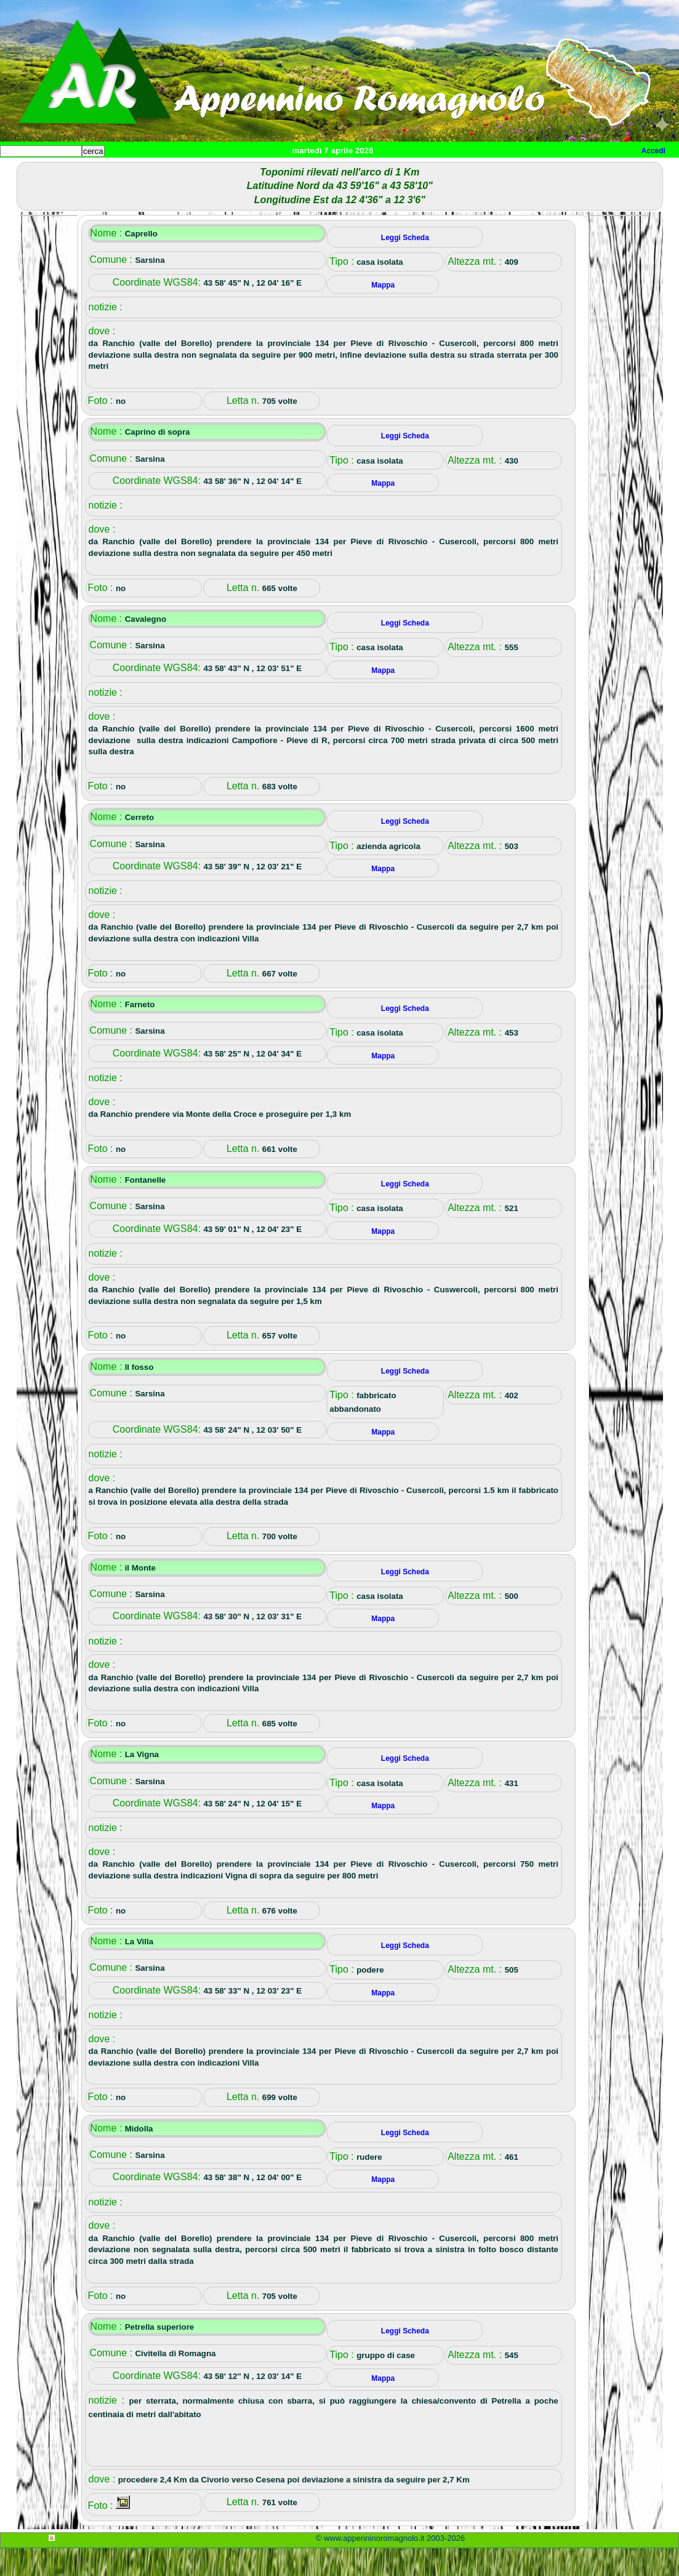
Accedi (653, 151)
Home (21, 171)
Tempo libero (250, 171)
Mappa (398, 171)
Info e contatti (461, 171)
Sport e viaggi (168, 171)
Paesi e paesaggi (84, 171)
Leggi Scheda (405, 265)
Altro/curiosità (332, 171)
